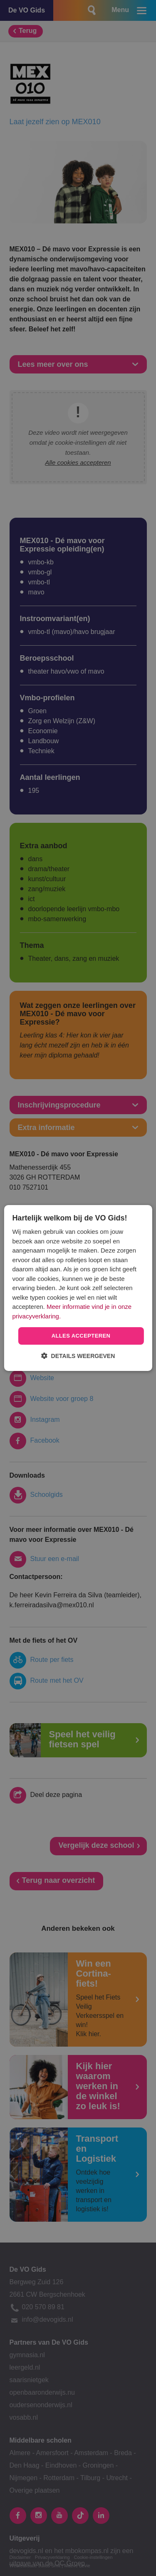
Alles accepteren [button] (81, 1336)
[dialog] (78, 1288)
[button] (78, 1356)
